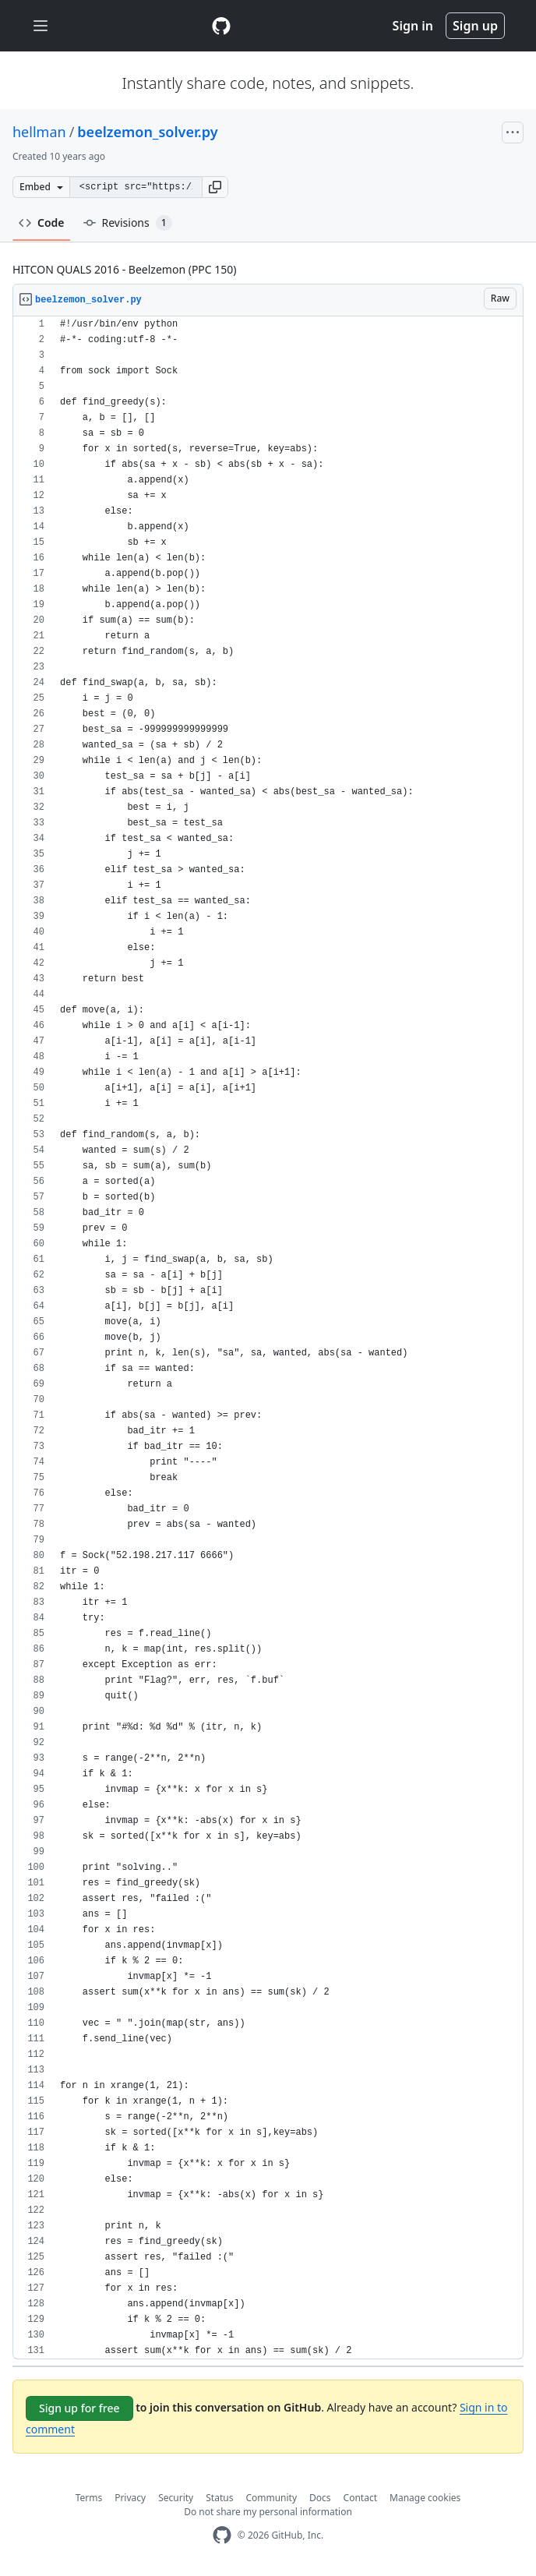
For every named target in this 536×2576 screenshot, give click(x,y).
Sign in (413, 25)
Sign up (475, 25)
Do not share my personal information (268, 2511)
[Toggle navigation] (40, 26)
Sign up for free (79, 2408)
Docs (320, 2497)
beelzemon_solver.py (147, 131)
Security (175, 2497)
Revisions (127, 223)
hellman (39, 131)
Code (42, 222)
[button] (215, 187)
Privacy (130, 2497)
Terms (89, 2497)
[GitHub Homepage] (222, 2535)
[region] (268, 1337)
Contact (360, 2497)
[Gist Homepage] (221, 25)
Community (271, 2497)
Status (219, 2497)
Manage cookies (425, 2497)
